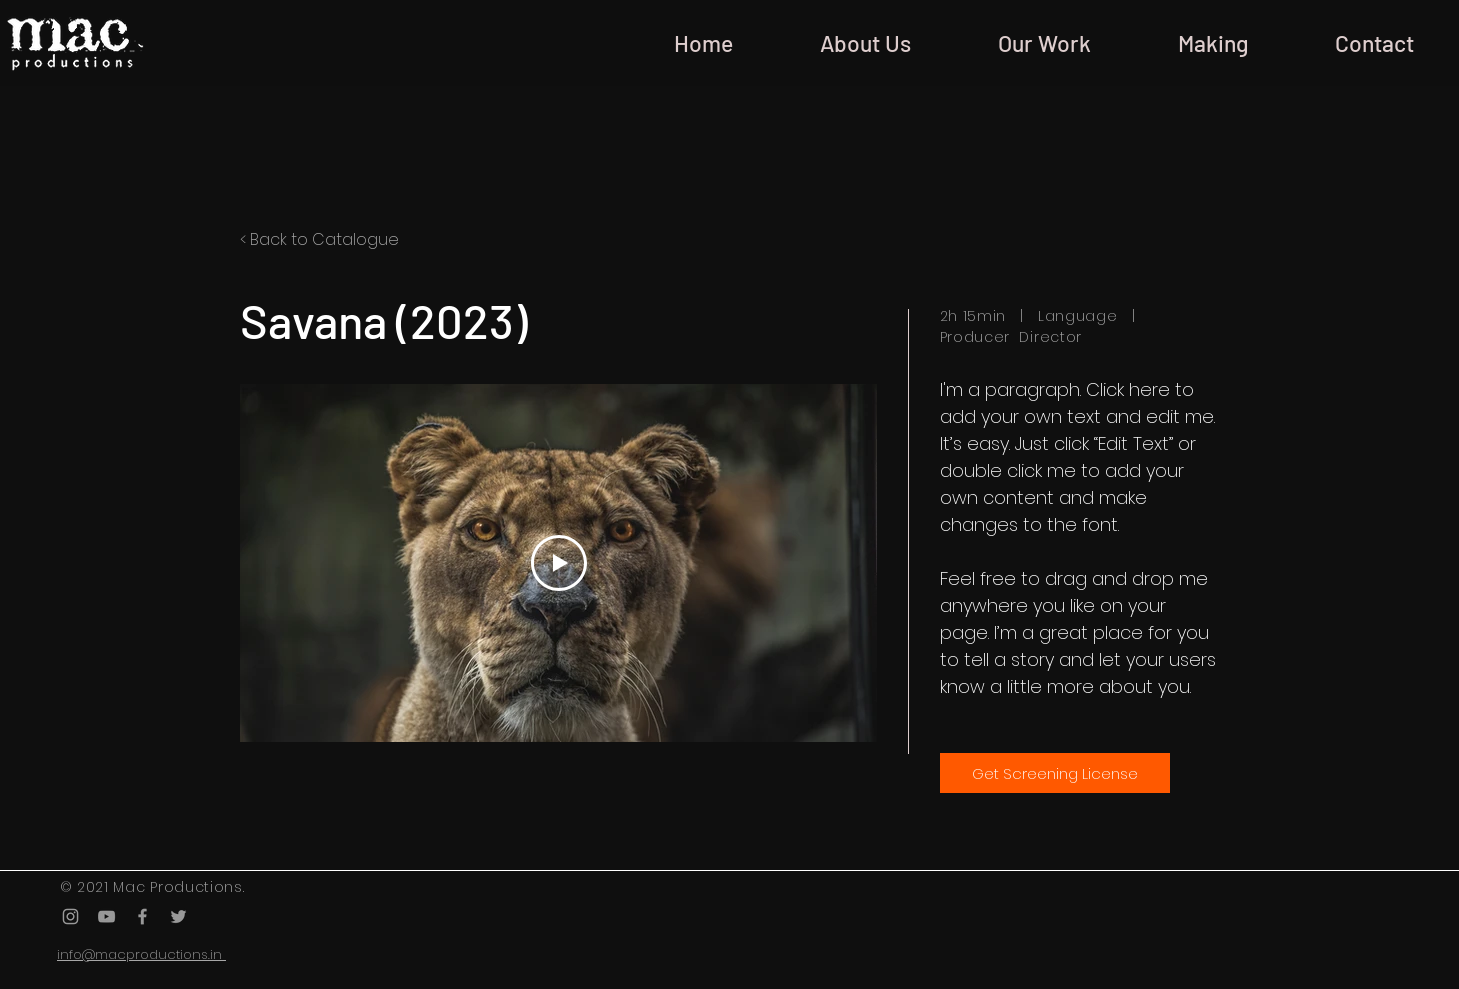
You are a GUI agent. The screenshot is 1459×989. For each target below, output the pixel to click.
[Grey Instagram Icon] (70, 916)
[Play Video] (558, 563)
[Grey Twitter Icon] (178, 916)
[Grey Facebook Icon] (142, 916)
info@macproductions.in (141, 954)
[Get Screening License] (1055, 773)
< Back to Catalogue (319, 239)
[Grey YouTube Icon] (106, 916)
